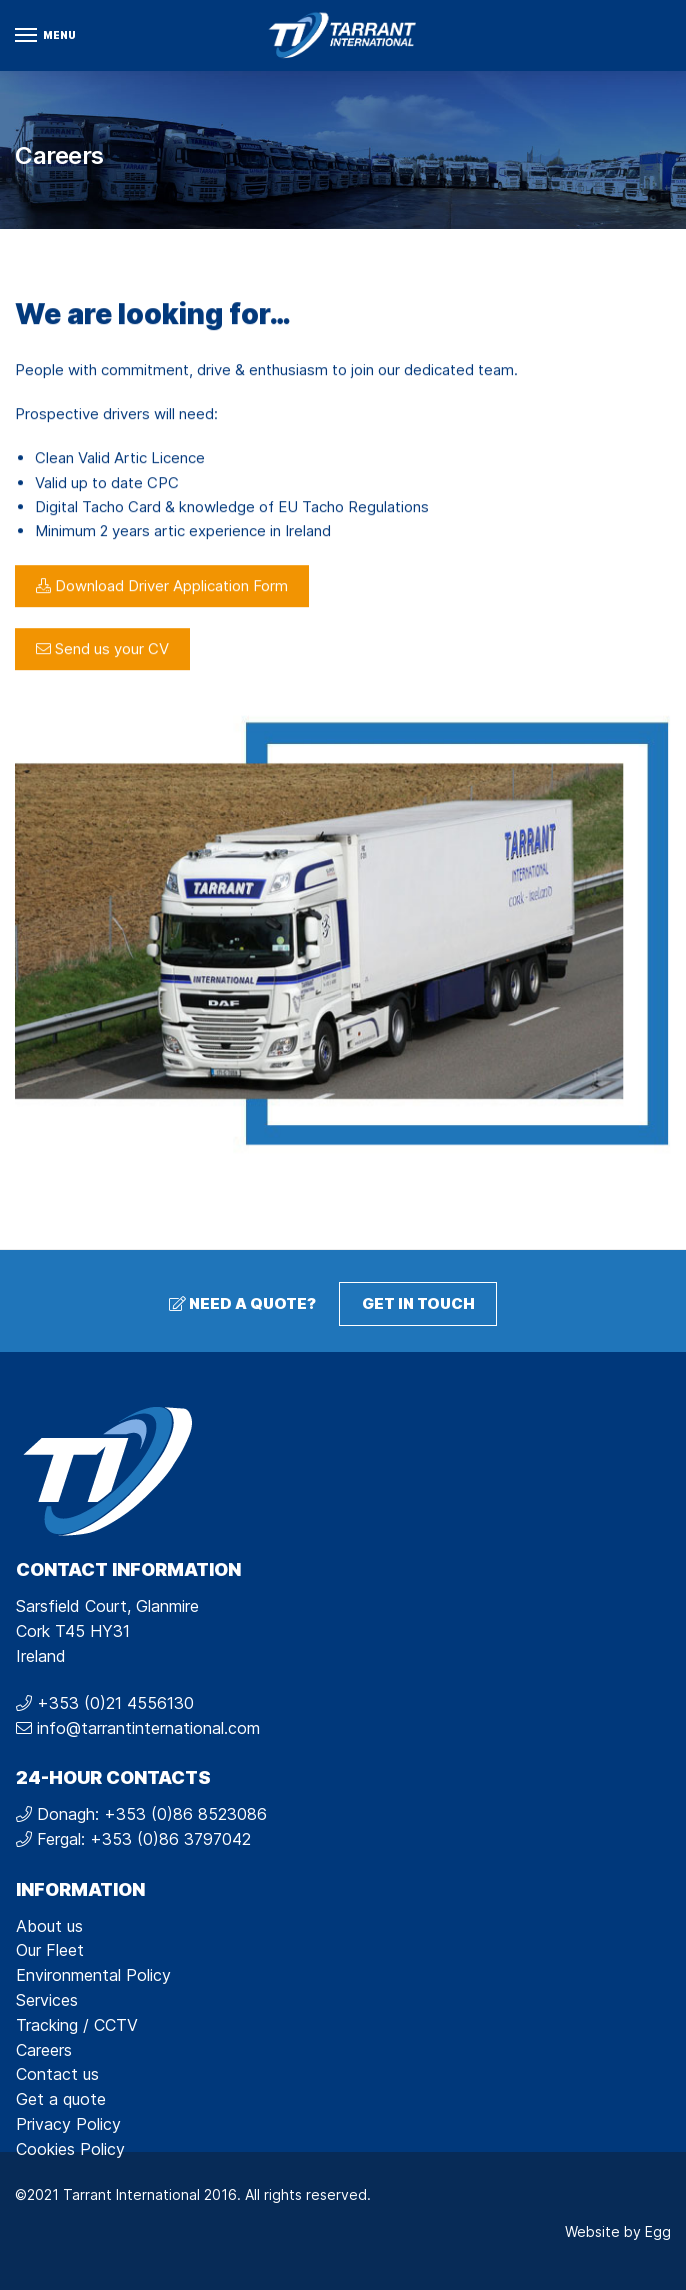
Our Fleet (50, 1950)
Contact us (57, 2074)
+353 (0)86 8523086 (185, 1814)
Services (47, 2000)
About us (49, 1926)
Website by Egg (618, 2231)
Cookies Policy (70, 2149)
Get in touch (418, 1303)
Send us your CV (102, 673)
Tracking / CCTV (77, 2025)
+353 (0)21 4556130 (115, 1703)
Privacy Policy (68, 2124)
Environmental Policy (93, 1975)
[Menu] (45, 36)
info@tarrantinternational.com (148, 1728)
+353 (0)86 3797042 (170, 1839)
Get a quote (61, 2099)
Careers (44, 2050)
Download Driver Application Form (162, 610)
